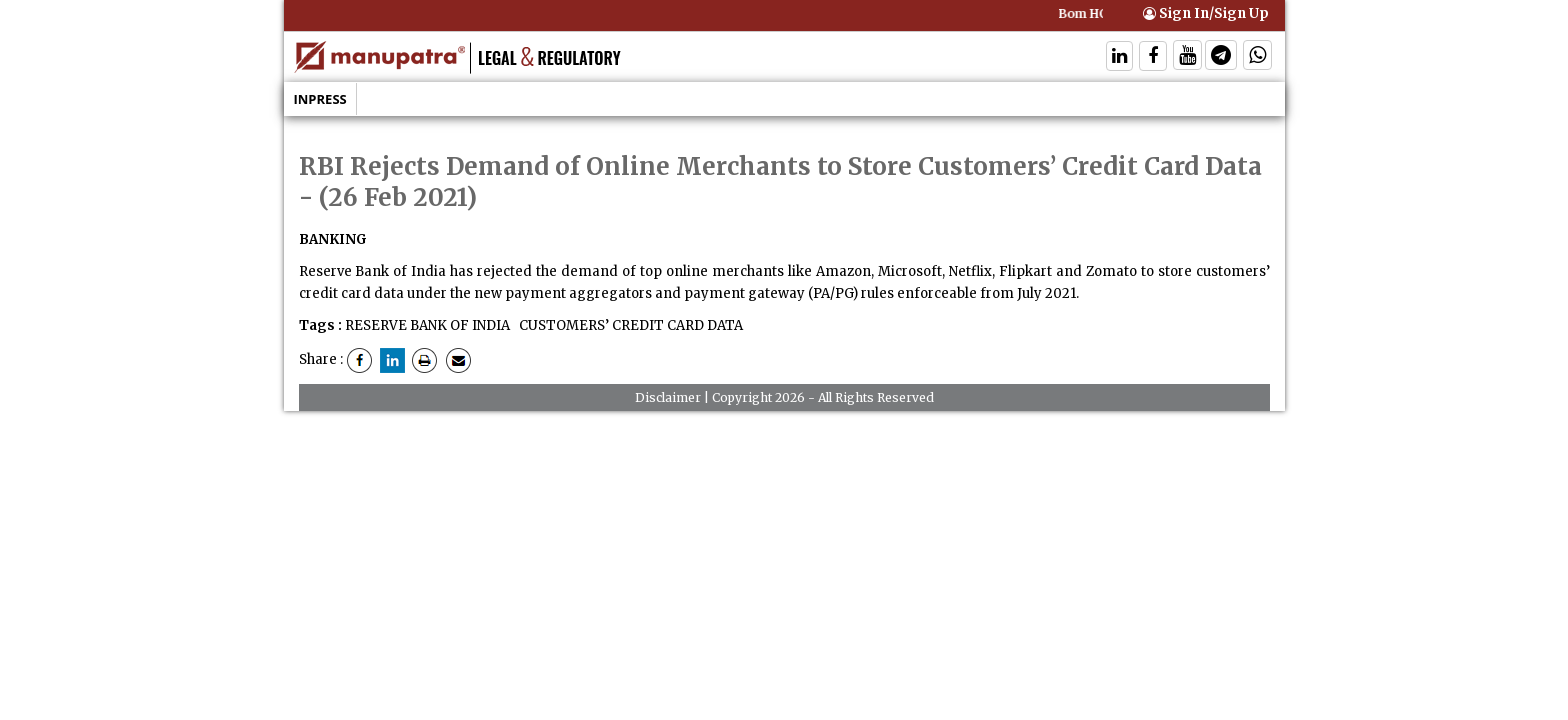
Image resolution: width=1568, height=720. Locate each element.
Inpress (320, 99)
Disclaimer (668, 397)
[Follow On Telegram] (1221, 57)
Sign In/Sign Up (1206, 13)
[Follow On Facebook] (1153, 57)
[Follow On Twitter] (1187, 57)
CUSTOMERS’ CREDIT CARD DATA (629, 325)
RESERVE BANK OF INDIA (427, 325)
